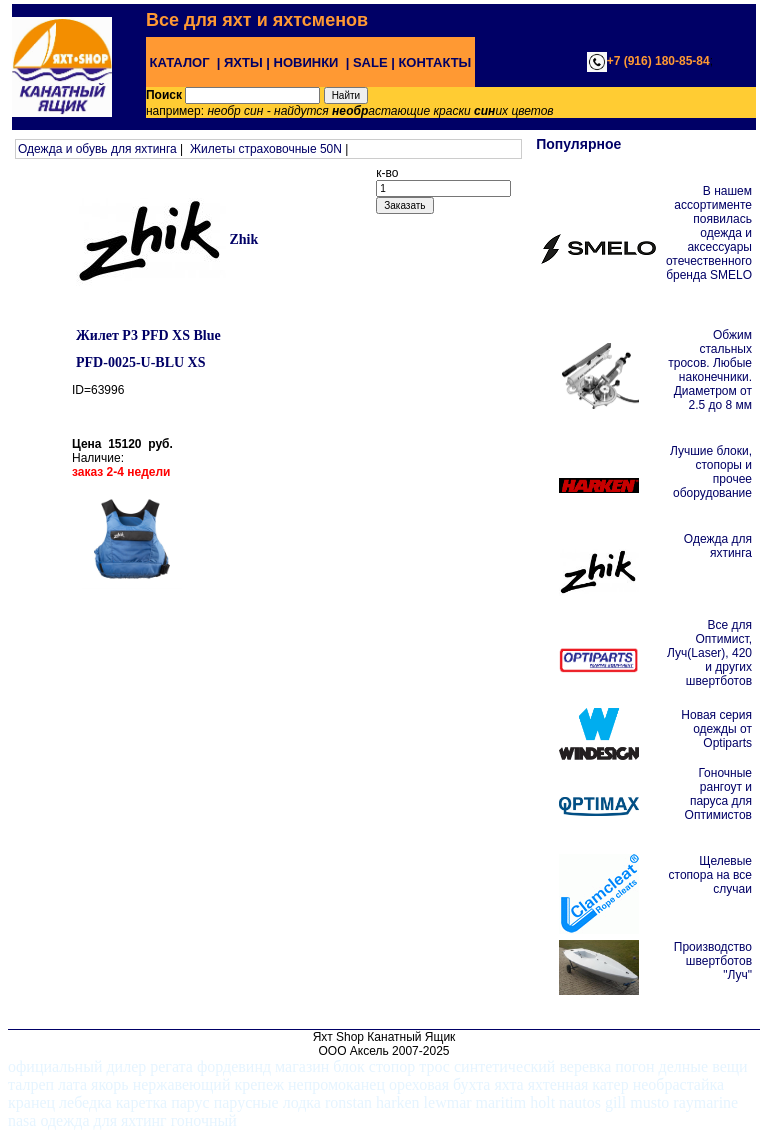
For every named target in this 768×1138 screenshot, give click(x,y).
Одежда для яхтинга (718, 546)
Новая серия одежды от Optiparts (716, 729)
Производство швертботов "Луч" (713, 961)
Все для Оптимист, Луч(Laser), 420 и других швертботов (709, 653)
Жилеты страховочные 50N (266, 149)
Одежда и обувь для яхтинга (97, 149)
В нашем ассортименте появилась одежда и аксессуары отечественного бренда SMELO (709, 233)
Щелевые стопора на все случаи (710, 875)
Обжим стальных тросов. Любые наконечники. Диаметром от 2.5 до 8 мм (710, 370)
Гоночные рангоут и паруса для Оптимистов (718, 794)
